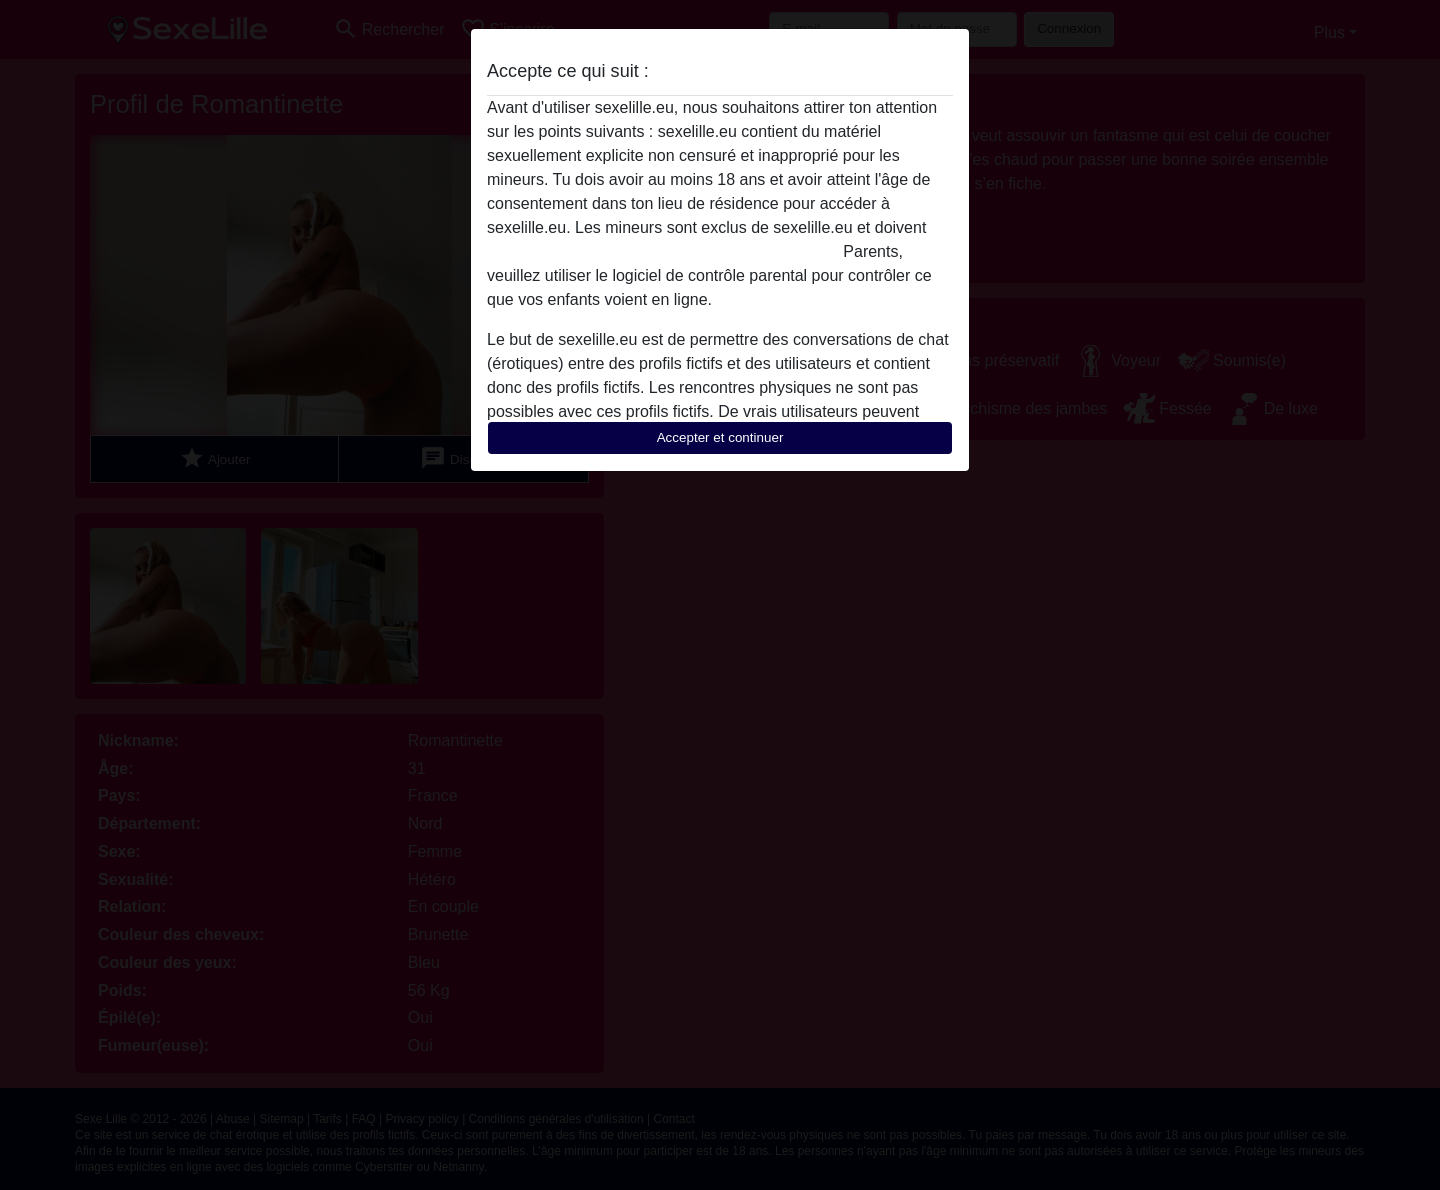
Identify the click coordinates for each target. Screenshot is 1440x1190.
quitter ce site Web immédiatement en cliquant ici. (663, 251)
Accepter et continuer (720, 437)
